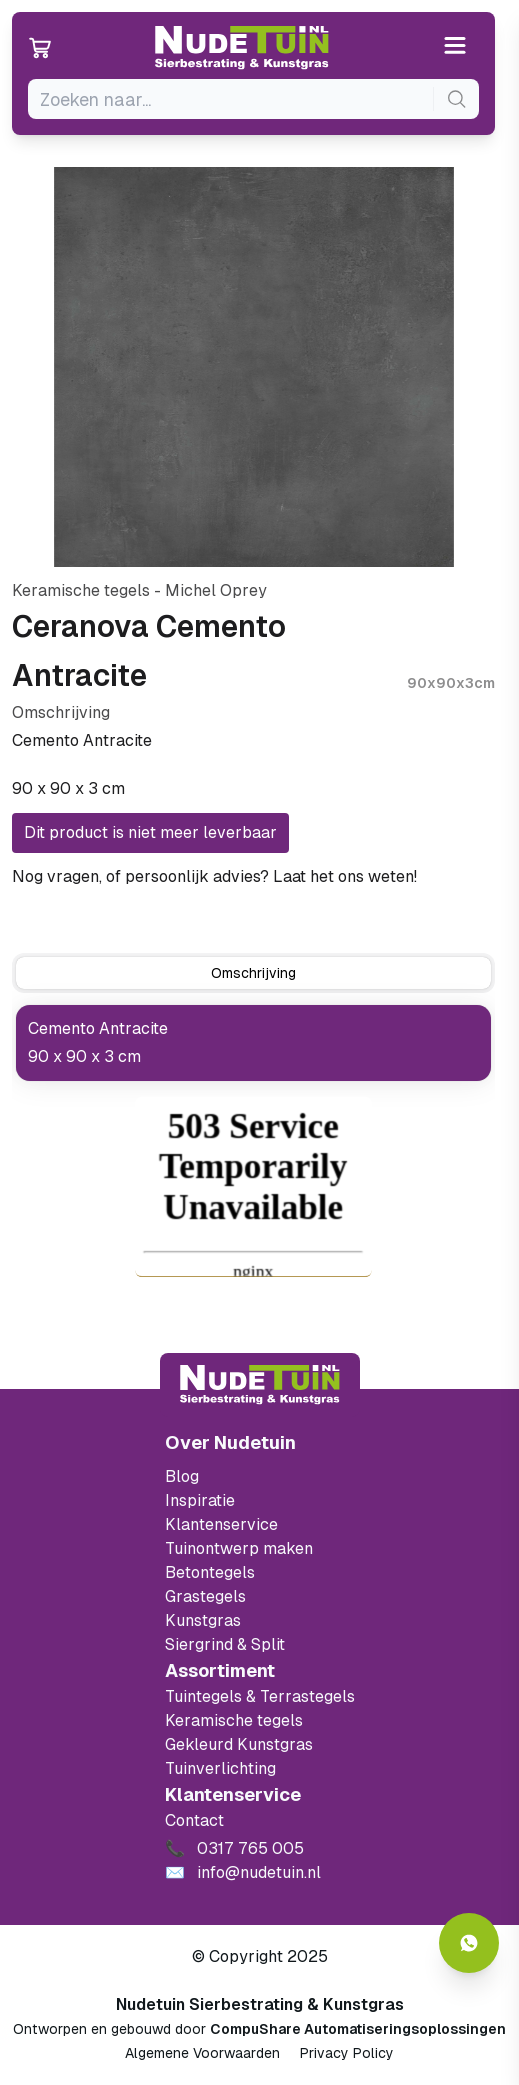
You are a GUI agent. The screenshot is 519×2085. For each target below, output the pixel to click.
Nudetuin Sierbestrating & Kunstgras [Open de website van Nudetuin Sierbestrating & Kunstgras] (260, 2004)
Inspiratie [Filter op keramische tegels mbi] (200, 1500)
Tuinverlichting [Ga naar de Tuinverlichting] (220, 1768)
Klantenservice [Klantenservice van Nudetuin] (221, 1524)
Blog (182, 1476)
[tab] (253, 973)
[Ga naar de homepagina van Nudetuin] (242, 48)
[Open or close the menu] (455, 47)
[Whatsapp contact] (469, 1943)
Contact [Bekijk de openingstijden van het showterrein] (194, 1820)
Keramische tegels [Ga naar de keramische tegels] (234, 1720)
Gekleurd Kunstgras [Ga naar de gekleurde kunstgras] (239, 1744)
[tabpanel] (253, 1043)
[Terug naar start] (260, 1385)
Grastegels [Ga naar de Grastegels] (205, 1596)
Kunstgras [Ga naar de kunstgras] (203, 1620)
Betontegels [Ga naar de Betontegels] (210, 1572)
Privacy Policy (347, 2053)
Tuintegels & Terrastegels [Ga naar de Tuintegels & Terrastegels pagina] (260, 1696)
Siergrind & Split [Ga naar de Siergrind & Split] (225, 1644)
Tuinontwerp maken (239, 1548)
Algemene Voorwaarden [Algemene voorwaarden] (202, 2053)
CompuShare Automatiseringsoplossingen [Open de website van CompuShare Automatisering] (358, 2029)
